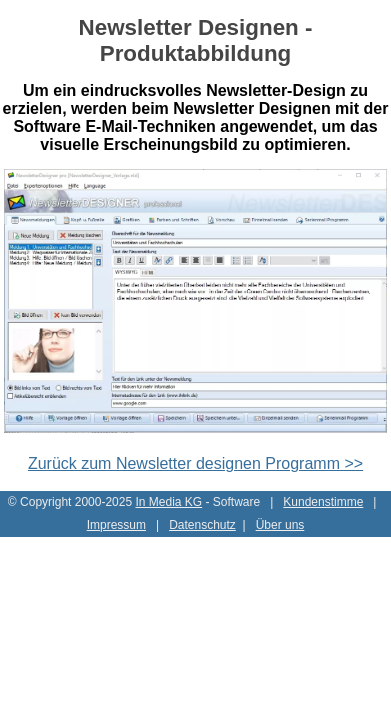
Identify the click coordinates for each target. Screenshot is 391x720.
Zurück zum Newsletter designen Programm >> (195, 463)
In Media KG (168, 502)
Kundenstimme (323, 502)
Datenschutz (202, 525)
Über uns (280, 525)
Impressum (116, 525)
